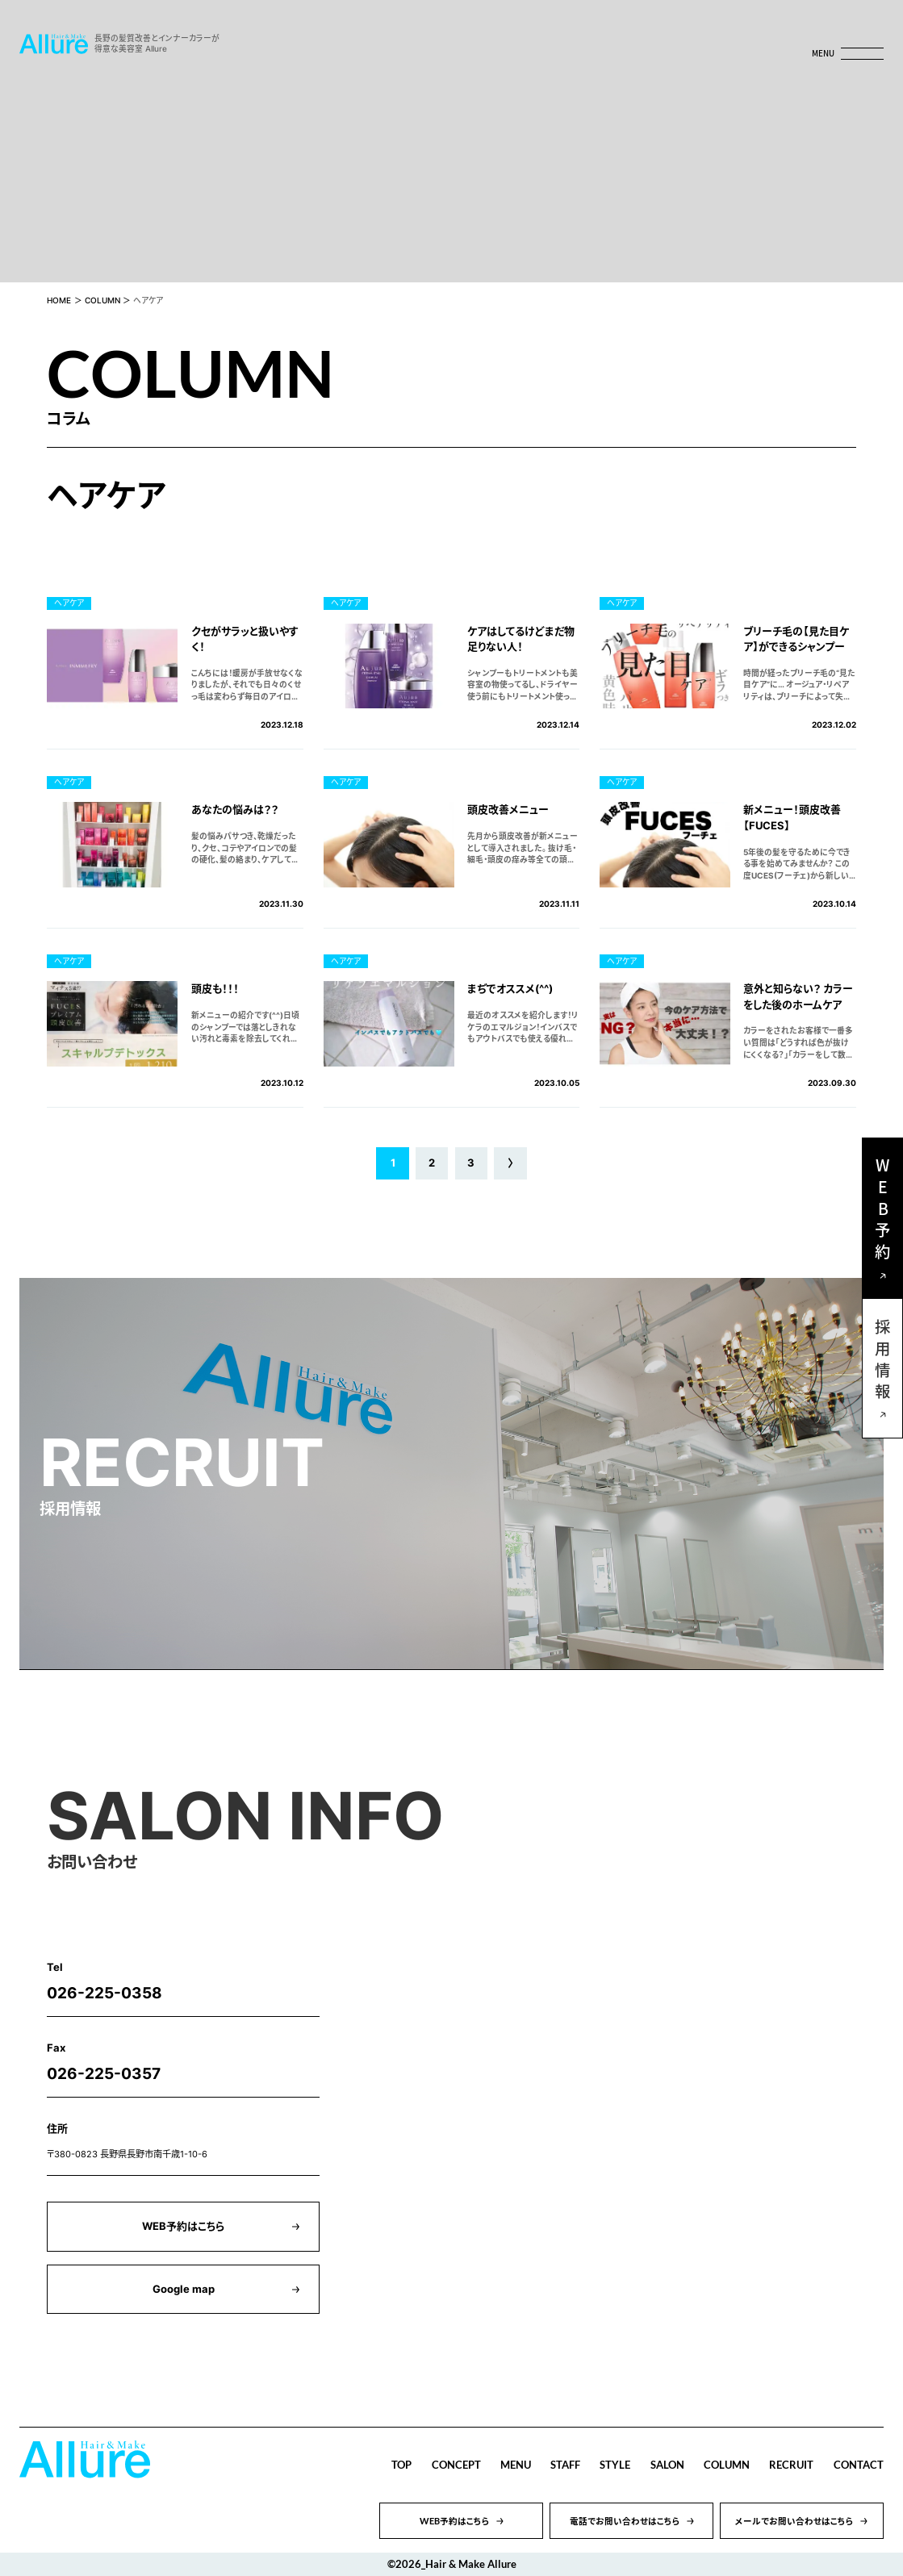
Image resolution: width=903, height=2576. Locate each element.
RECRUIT (791, 2464)
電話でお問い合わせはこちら (625, 2521)
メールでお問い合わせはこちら (794, 2521)
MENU (515, 2464)
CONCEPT (456, 2464)
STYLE (615, 2464)
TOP (401, 2464)
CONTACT (859, 2464)
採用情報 (882, 1362)
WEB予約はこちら (183, 2225)
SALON (667, 2464)
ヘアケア (69, 603)
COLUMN (102, 300)
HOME (59, 300)
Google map (184, 2288)
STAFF (565, 2464)
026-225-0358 (104, 1992)
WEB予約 (882, 1212)
